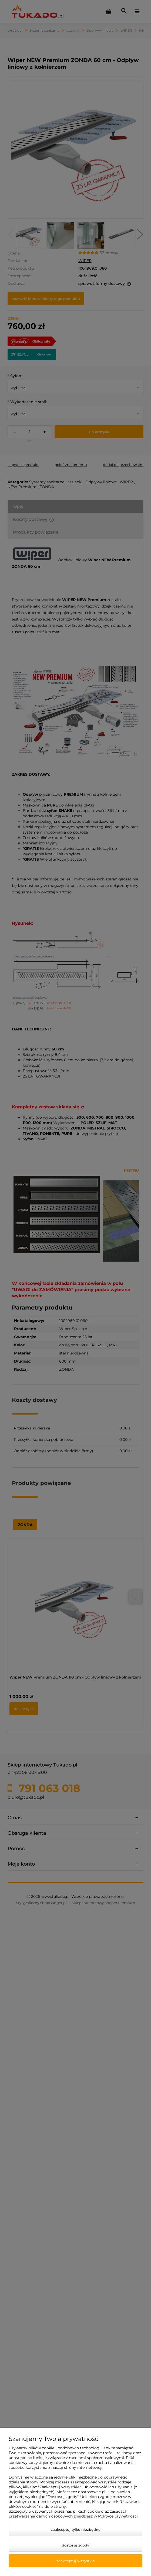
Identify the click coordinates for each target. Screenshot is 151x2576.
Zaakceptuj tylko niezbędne (75, 2529)
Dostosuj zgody (75, 2545)
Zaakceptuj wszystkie (75, 2561)
